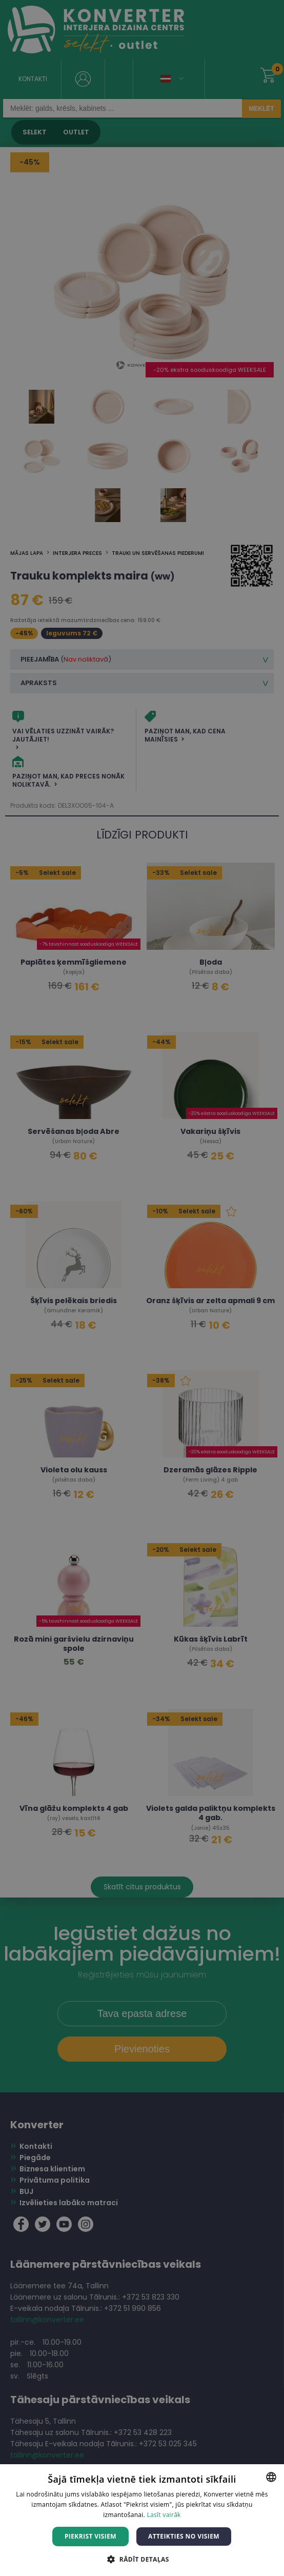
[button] (142, 2559)
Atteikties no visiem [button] (183, 2536)
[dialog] (142, 1288)
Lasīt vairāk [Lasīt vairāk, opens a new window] (163, 2514)
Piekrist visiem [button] (90, 2536)
